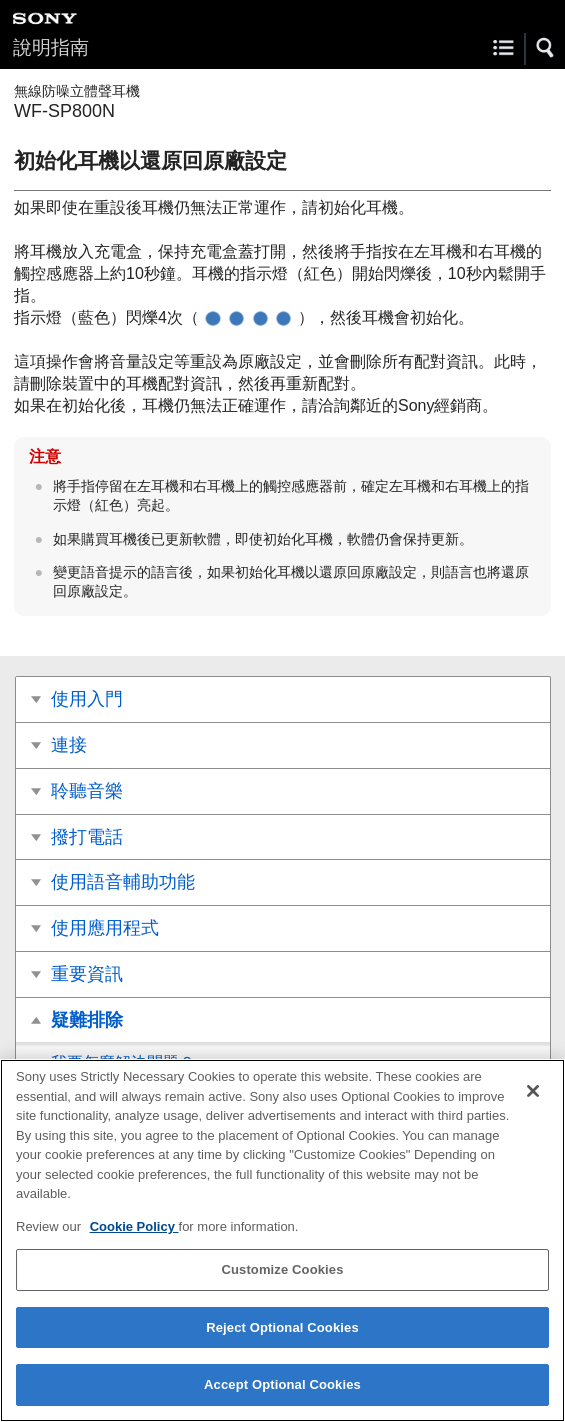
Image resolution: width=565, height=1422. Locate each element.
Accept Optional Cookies (282, 1384)
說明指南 (51, 47)
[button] (546, 48)
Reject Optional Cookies (282, 1327)
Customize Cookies (282, 1269)
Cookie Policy (134, 1226)
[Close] (533, 1091)
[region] (282, 1240)
